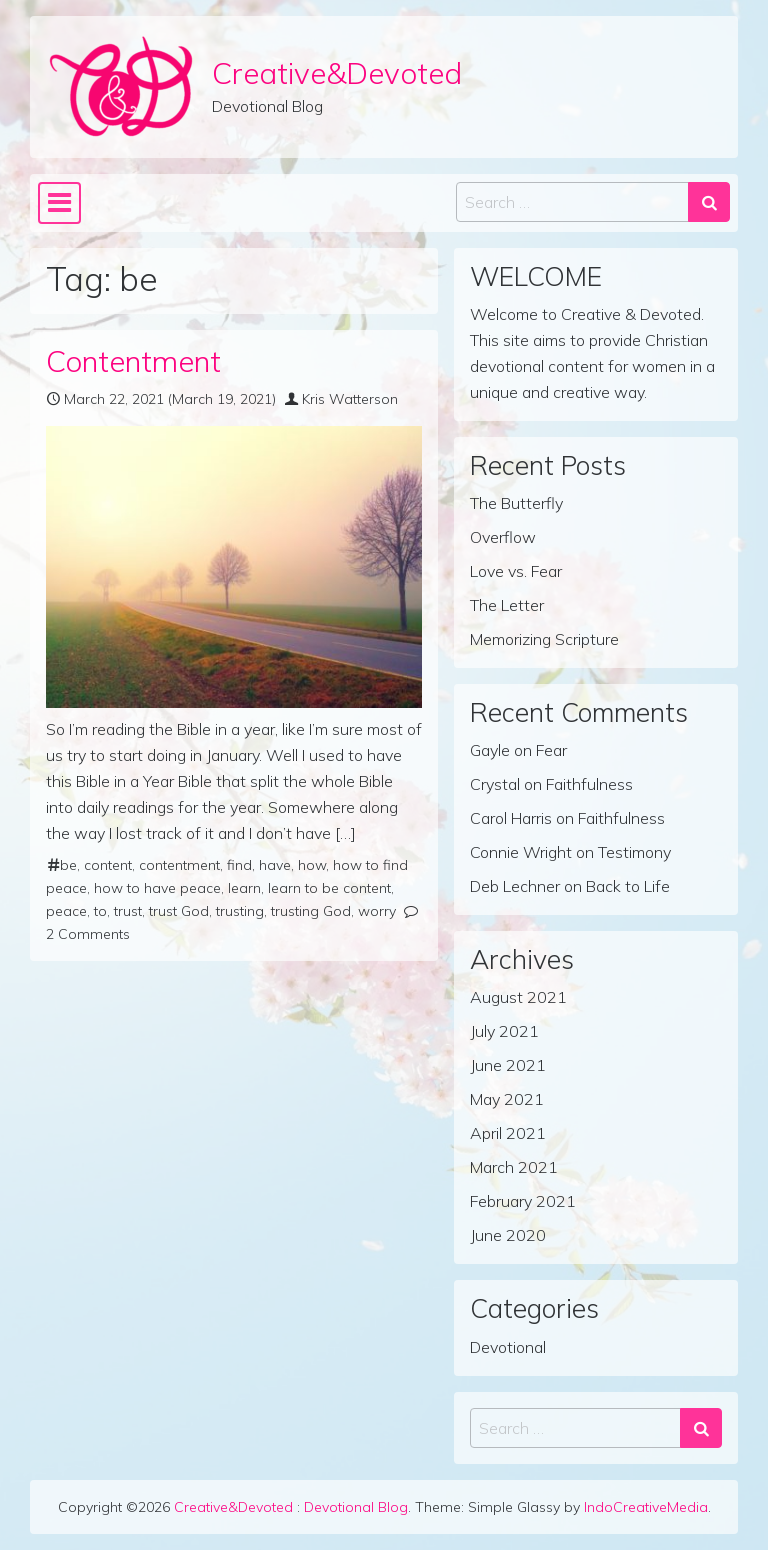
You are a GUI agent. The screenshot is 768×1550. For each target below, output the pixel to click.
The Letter (507, 605)
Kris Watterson (350, 399)
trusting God (311, 911)
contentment (179, 865)
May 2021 (507, 1099)
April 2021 (508, 1133)
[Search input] (572, 202)
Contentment (133, 360)
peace (66, 911)
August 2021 (518, 997)
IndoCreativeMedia (646, 1507)
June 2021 (508, 1065)
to (100, 911)
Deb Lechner (515, 886)
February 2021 (523, 1201)
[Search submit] (709, 202)
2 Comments (88, 934)
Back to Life (628, 886)
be (68, 865)
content (108, 865)
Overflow (503, 537)
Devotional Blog (356, 1507)
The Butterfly (516, 503)
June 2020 (508, 1235)
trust (128, 911)
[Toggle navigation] (59, 203)
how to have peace (157, 888)
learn (244, 888)
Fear (551, 750)
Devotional (508, 1347)
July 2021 (504, 1031)
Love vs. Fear (516, 571)
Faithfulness (589, 784)
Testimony (634, 852)
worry (377, 911)
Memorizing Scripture (544, 639)
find (239, 865)
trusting (240, 911)
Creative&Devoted (337, 72)
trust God (179, 911)
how (312, 865)
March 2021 (514, 1167)
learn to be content (329, 888)
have (275, 865)
